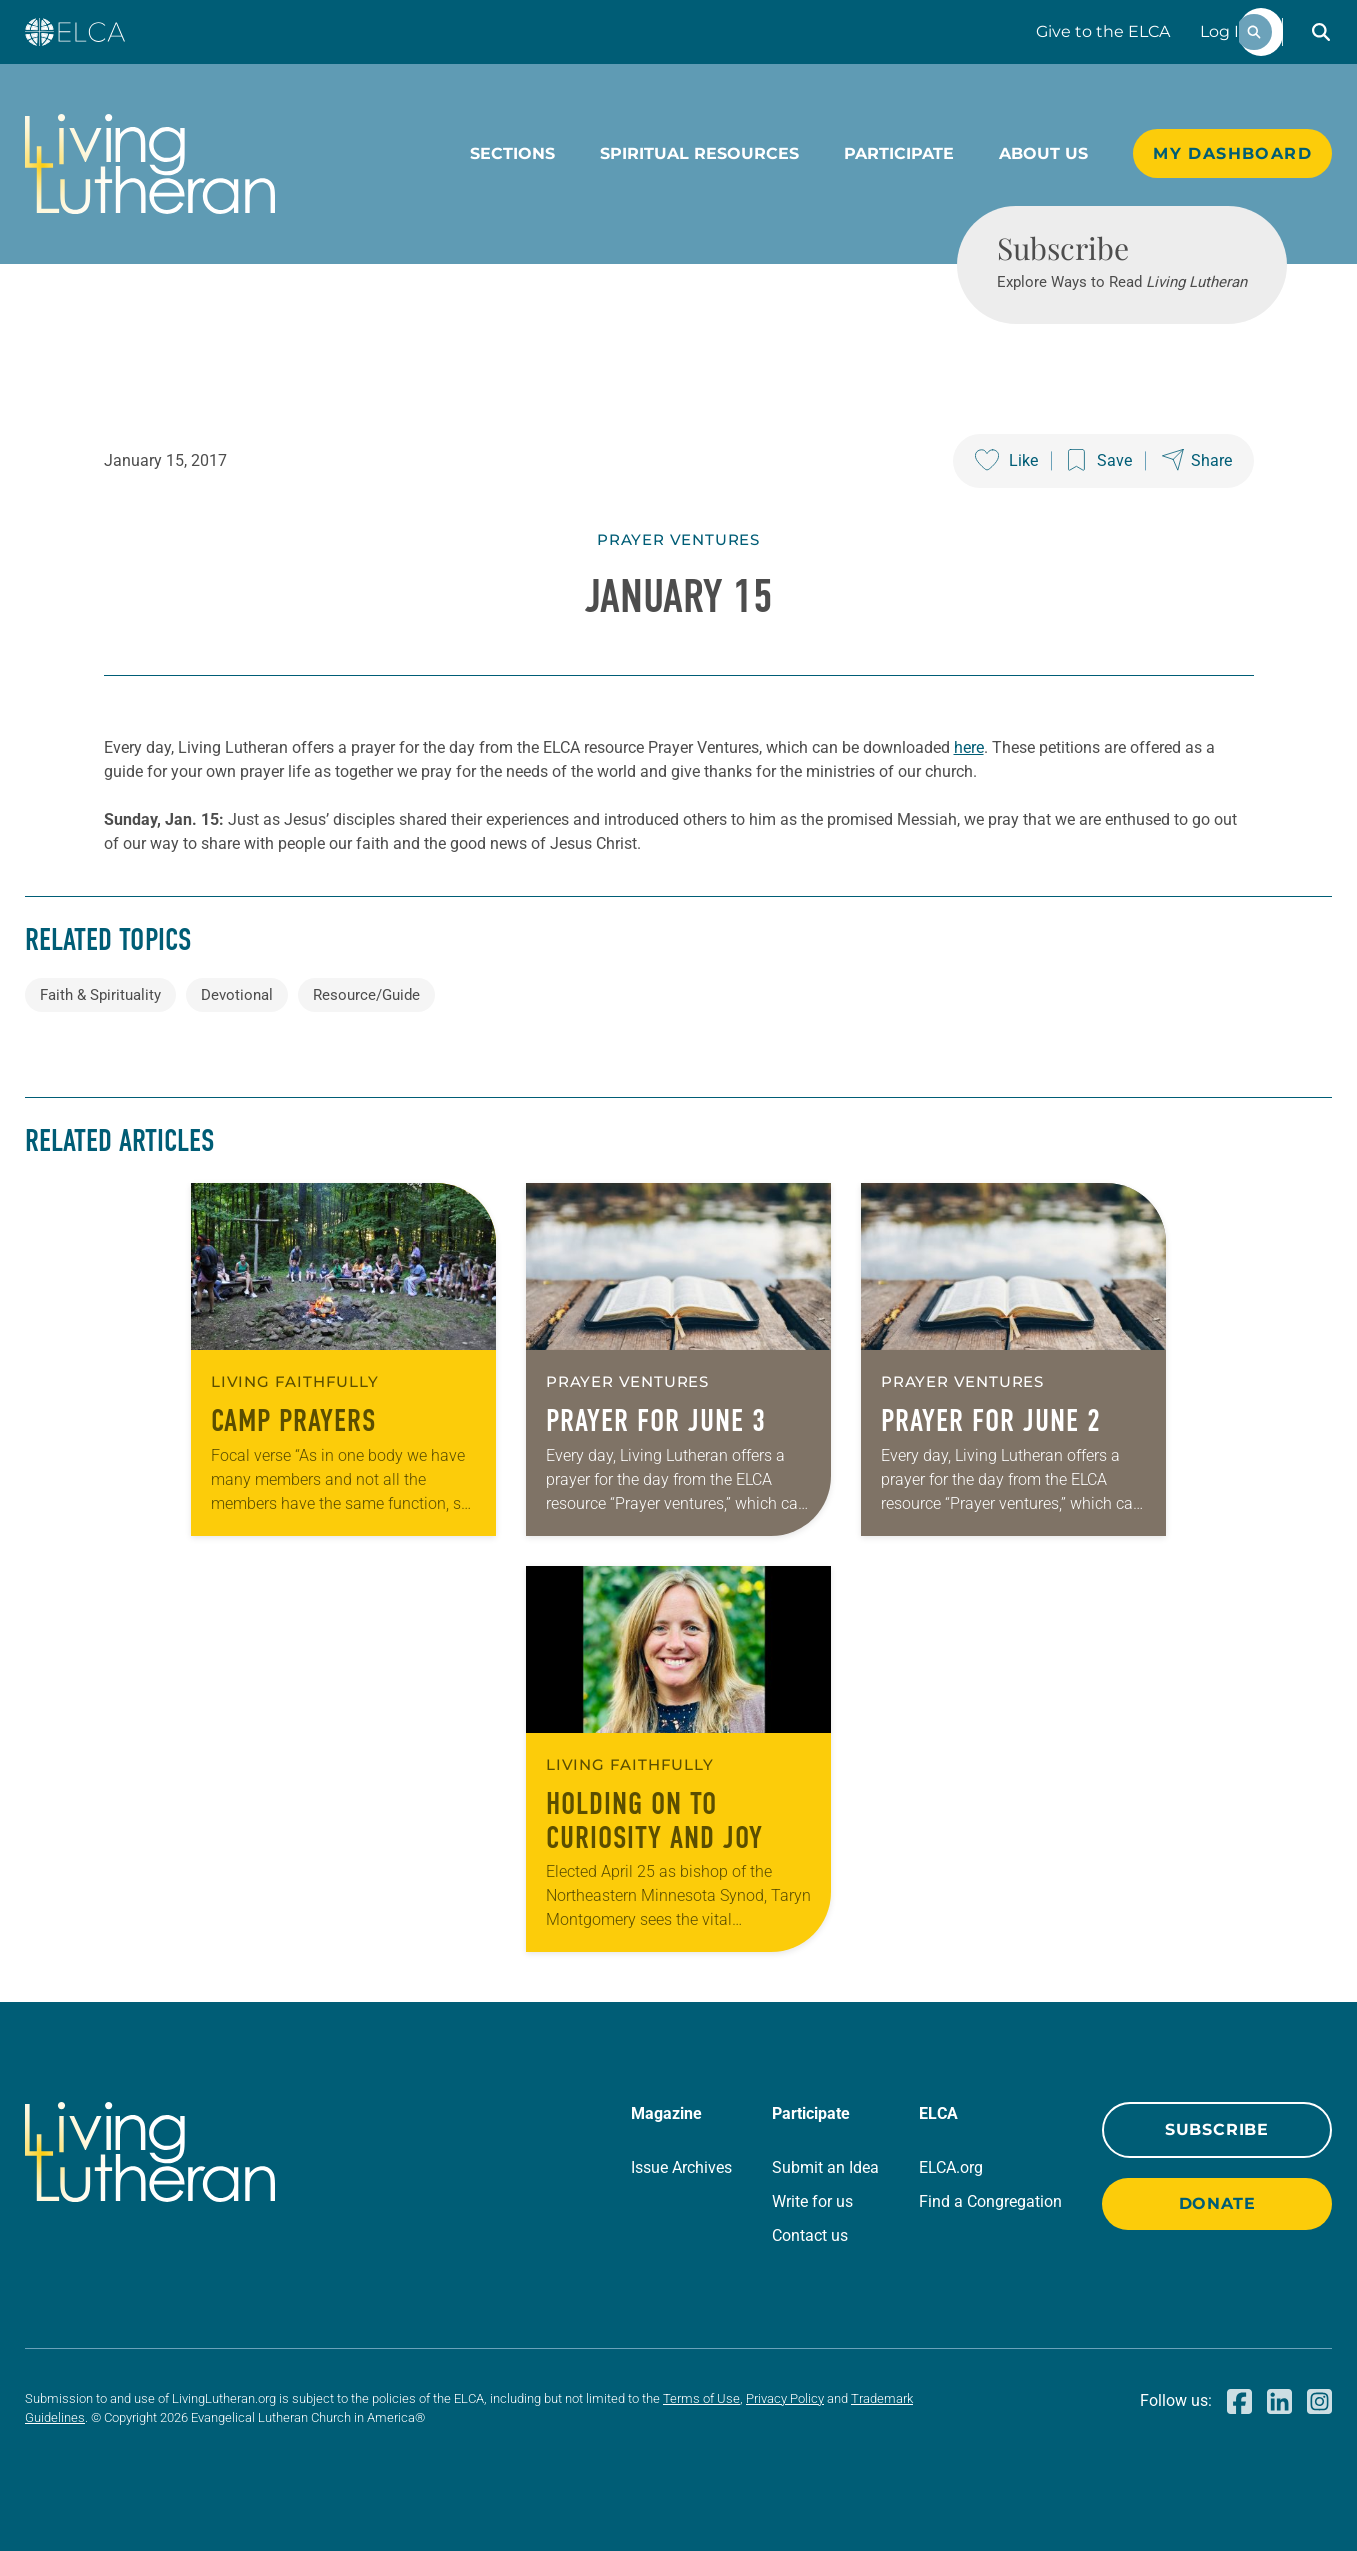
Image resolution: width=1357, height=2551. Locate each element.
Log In (1225, 31)
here (969, 747)
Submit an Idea (825, 2167)
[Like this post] (1006, 461)
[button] (1321, 32)
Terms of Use (701, 2398)
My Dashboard (1232, 153)
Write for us (812, 2201)
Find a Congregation (990, 2201)
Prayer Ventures (678, 539)
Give (1103, 31)
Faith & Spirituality (100, 995)
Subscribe (1217, 2129)
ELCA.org (951, 2167)
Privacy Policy (785, 2398)
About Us (1043, 153)
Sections (512, 153)
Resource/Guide (366, 995)
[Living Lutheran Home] (150, 164)
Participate (899, 153)
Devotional (237, 995)
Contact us (810, 2235)
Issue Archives (681, 2167)
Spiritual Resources (699, 153)
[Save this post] (1100, 461)
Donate (1217, 2203)
